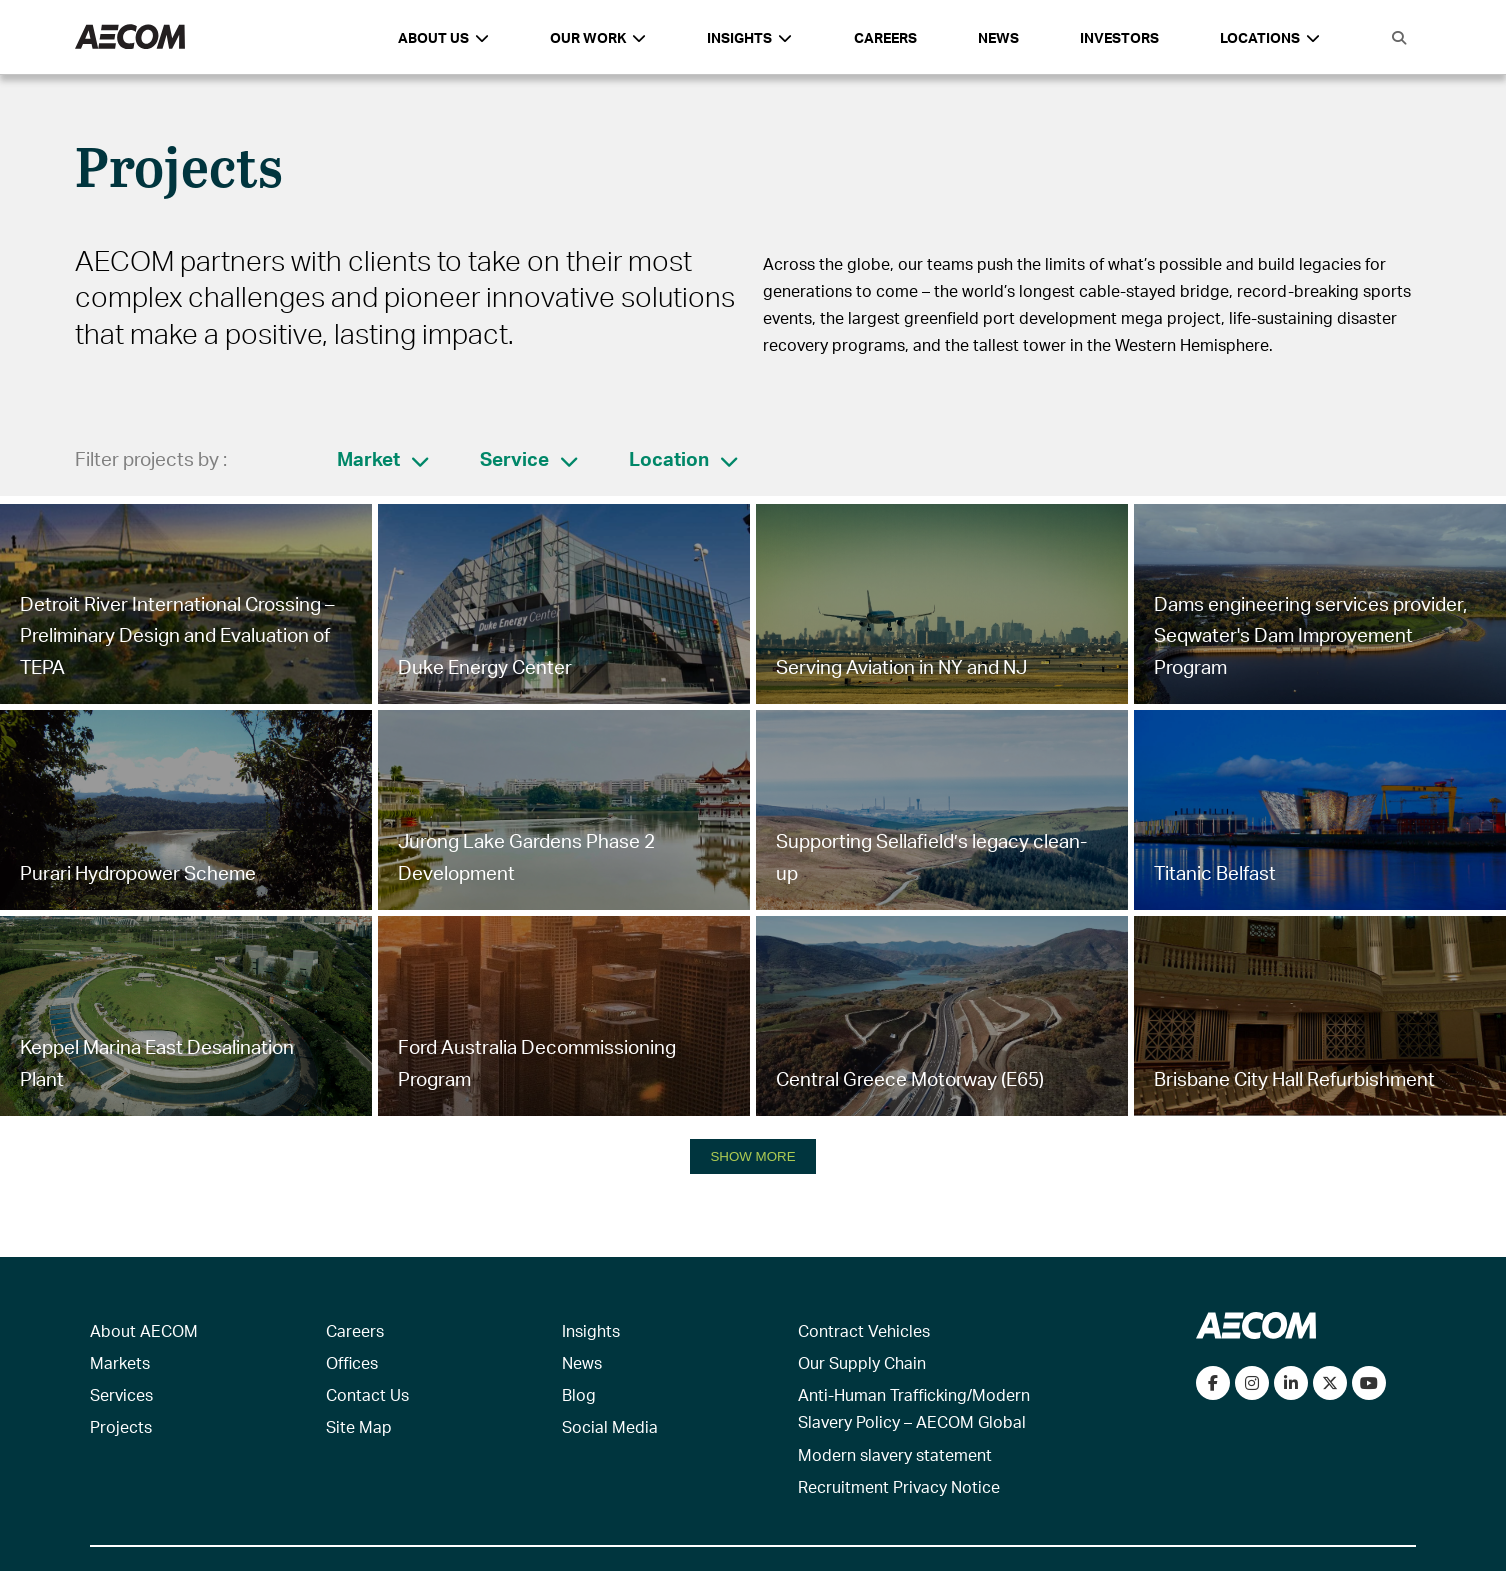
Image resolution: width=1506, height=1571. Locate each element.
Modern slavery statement (895, 1454)
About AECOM (144, 1330)
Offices (352, 1362)
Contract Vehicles (864, 1330)
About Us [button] (443, 37)
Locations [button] (1270, 37)
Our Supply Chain (862, 1362)
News (998, 37)
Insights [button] (749, 37)
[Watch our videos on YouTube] (1369, 1383)
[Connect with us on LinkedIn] (1291, 1383)
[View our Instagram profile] (1252, 1383)
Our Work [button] (598, 37)
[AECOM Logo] (130, 37)
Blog (579, 1394)
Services (121, 1394)
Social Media (610, 1426)
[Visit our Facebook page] (1213, 1383)
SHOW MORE (752, 1156)
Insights (591, 1330)
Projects (121, 1426)
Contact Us (367, 1394)
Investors (1119, 37)
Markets (120, 1362)
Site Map (359, 1426)
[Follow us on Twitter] (1330, 1383)
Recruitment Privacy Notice (899, 1486)
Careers (885, 37)
